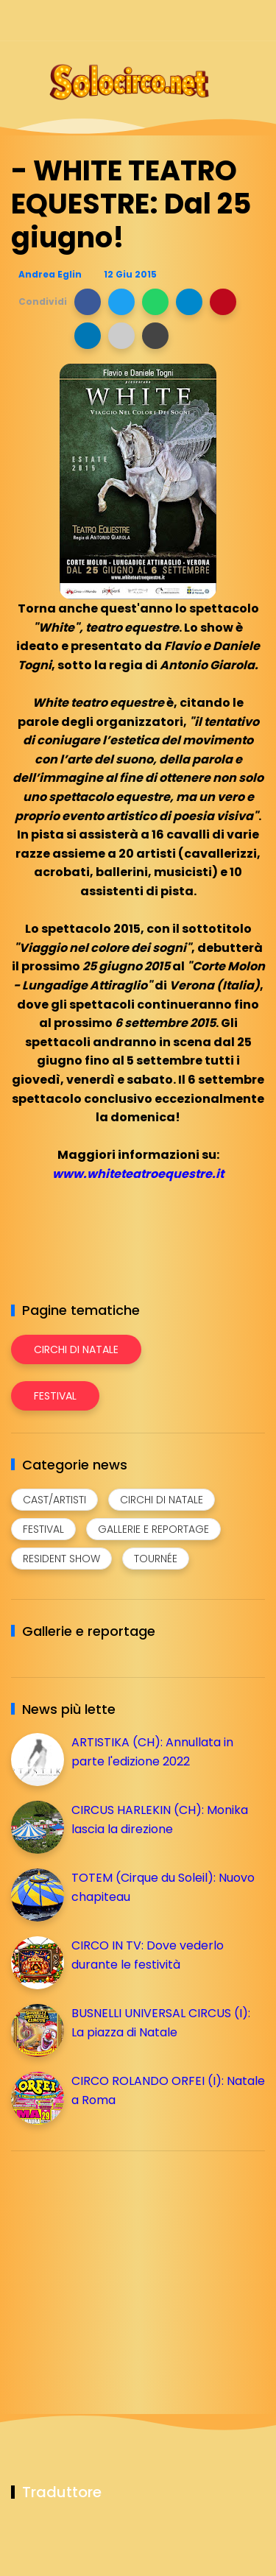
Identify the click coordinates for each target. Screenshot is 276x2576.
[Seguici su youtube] (256, 20)
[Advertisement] (121, 2265)
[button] (87, 302)
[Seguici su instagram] (178, 20)
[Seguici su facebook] (153, 20)
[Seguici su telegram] (204, 20)
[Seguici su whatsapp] (230, 20)
